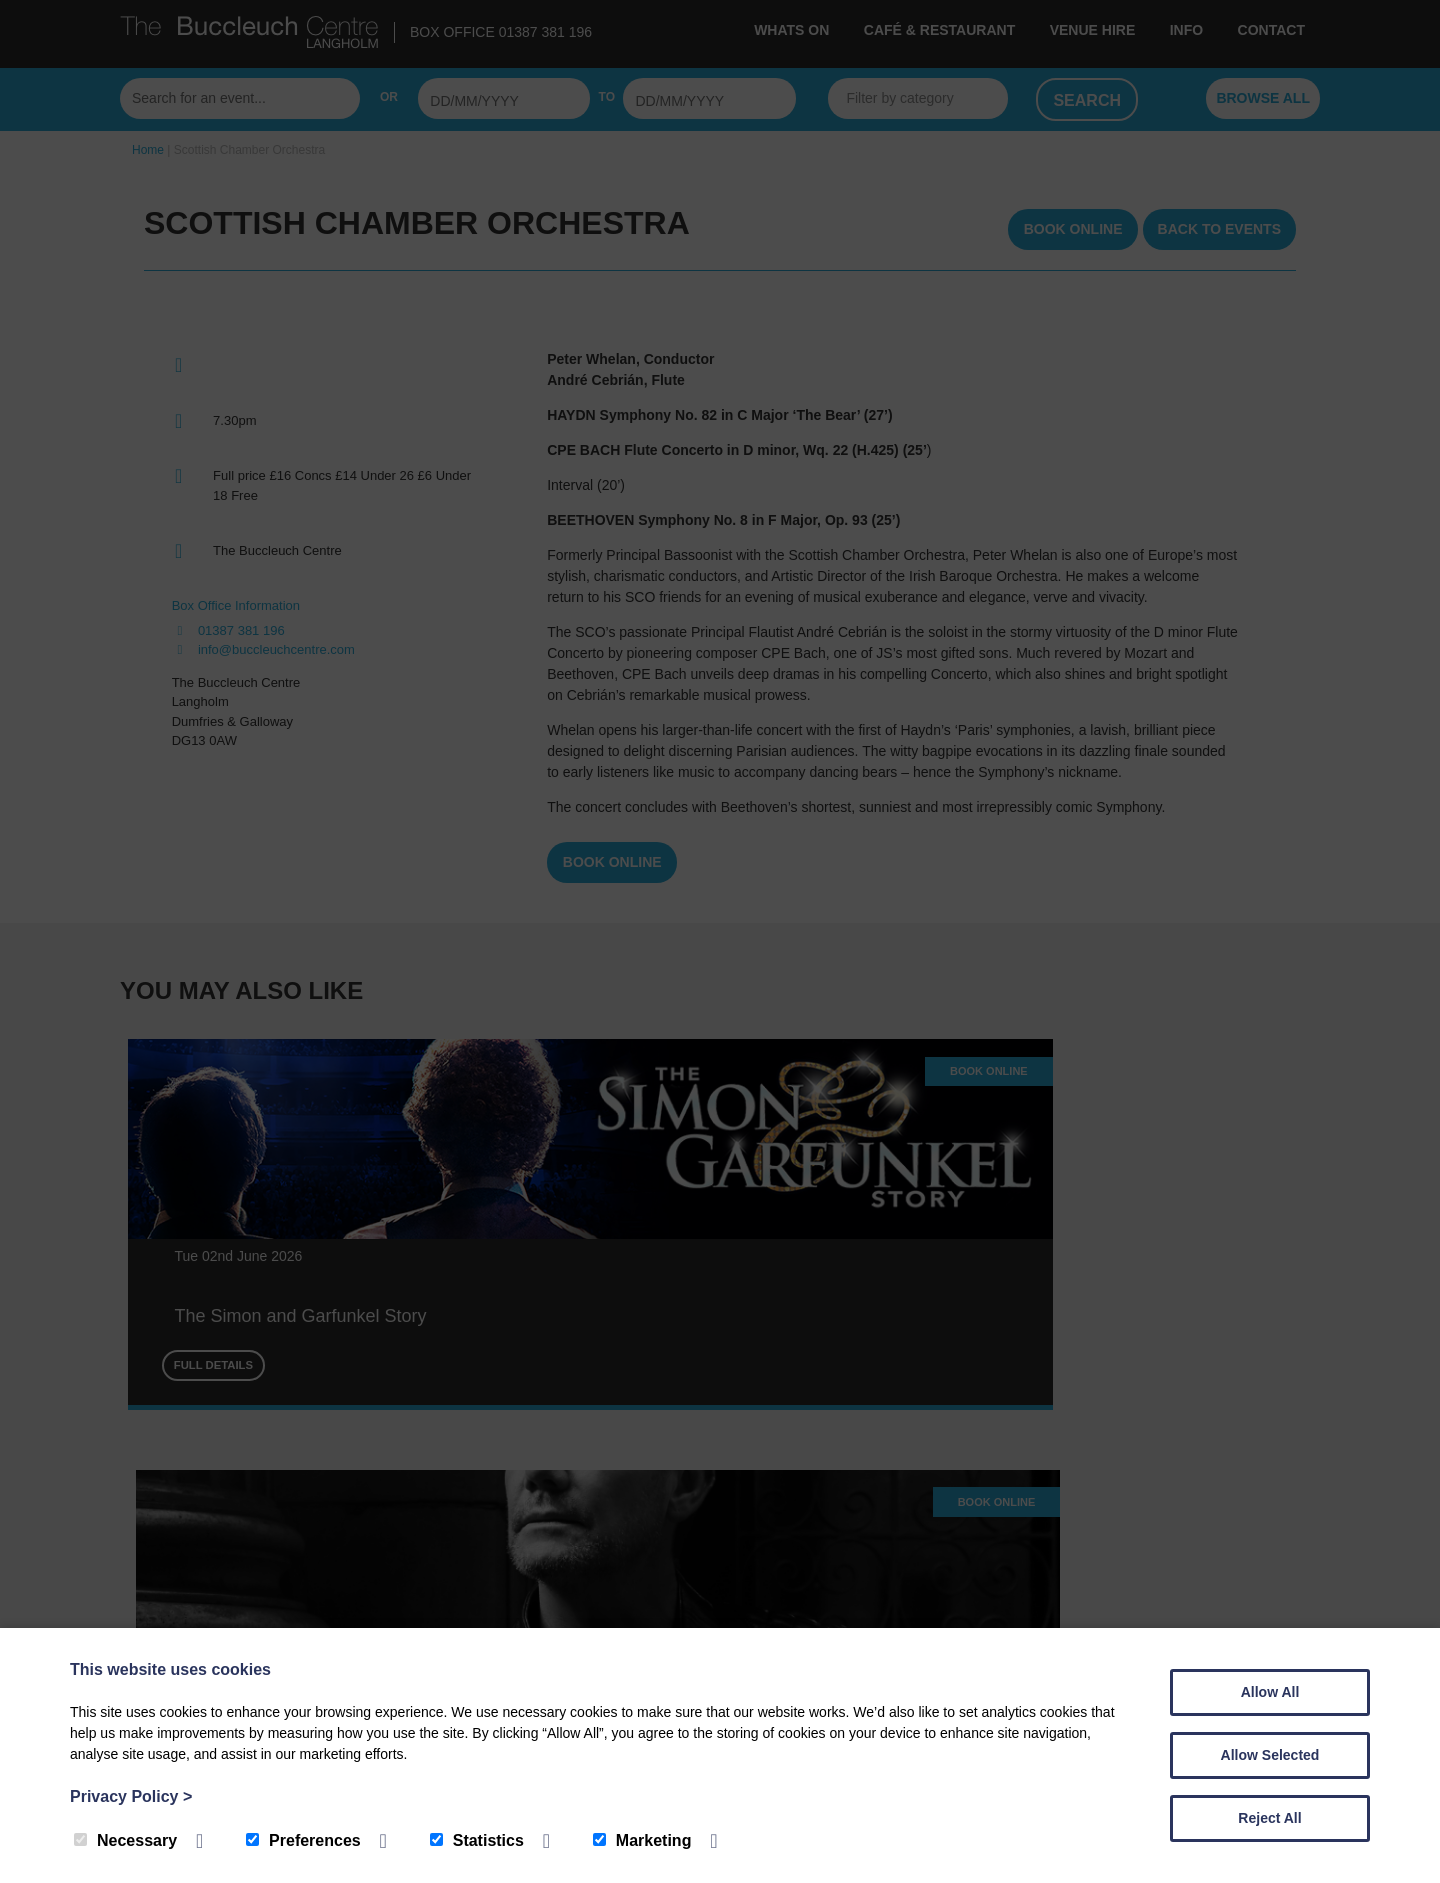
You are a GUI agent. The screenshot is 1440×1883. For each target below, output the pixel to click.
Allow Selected (1270, 1755)
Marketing (642, 1840)
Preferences (303, 1840)
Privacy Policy (131, 1796)
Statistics (477, 1840)
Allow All (1270, 1692)
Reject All (1269, 1818)
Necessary (125, 1840)
